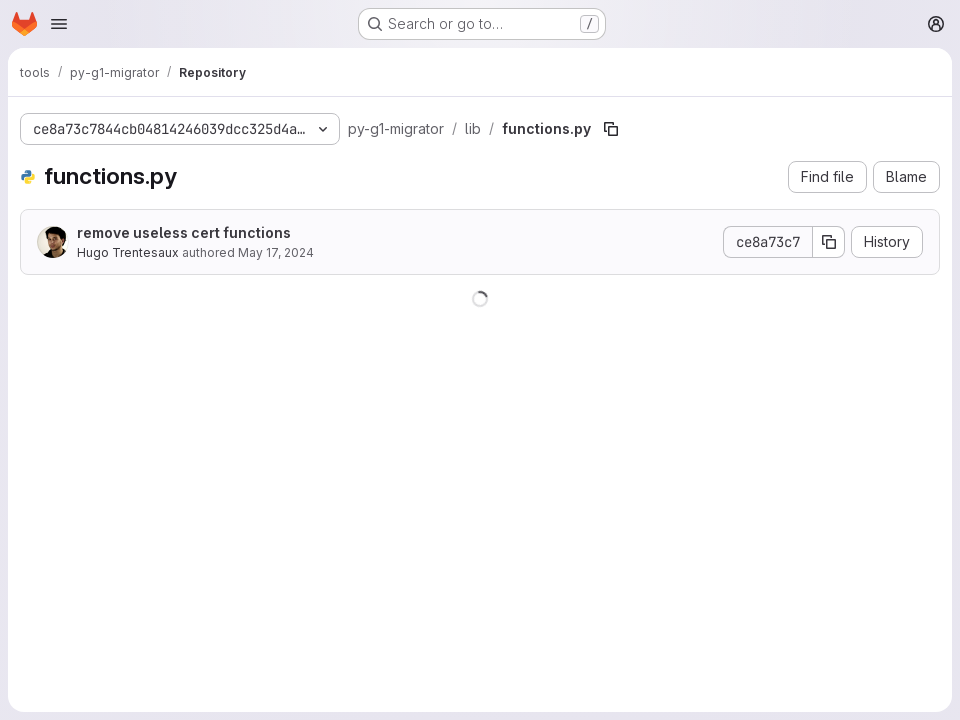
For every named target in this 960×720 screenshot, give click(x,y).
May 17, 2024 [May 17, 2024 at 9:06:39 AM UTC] (276, 252)
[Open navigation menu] (59, 24)
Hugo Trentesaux (128, 252)
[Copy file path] (611, 129)
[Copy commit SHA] (829, 242)
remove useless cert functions (184, 232)
